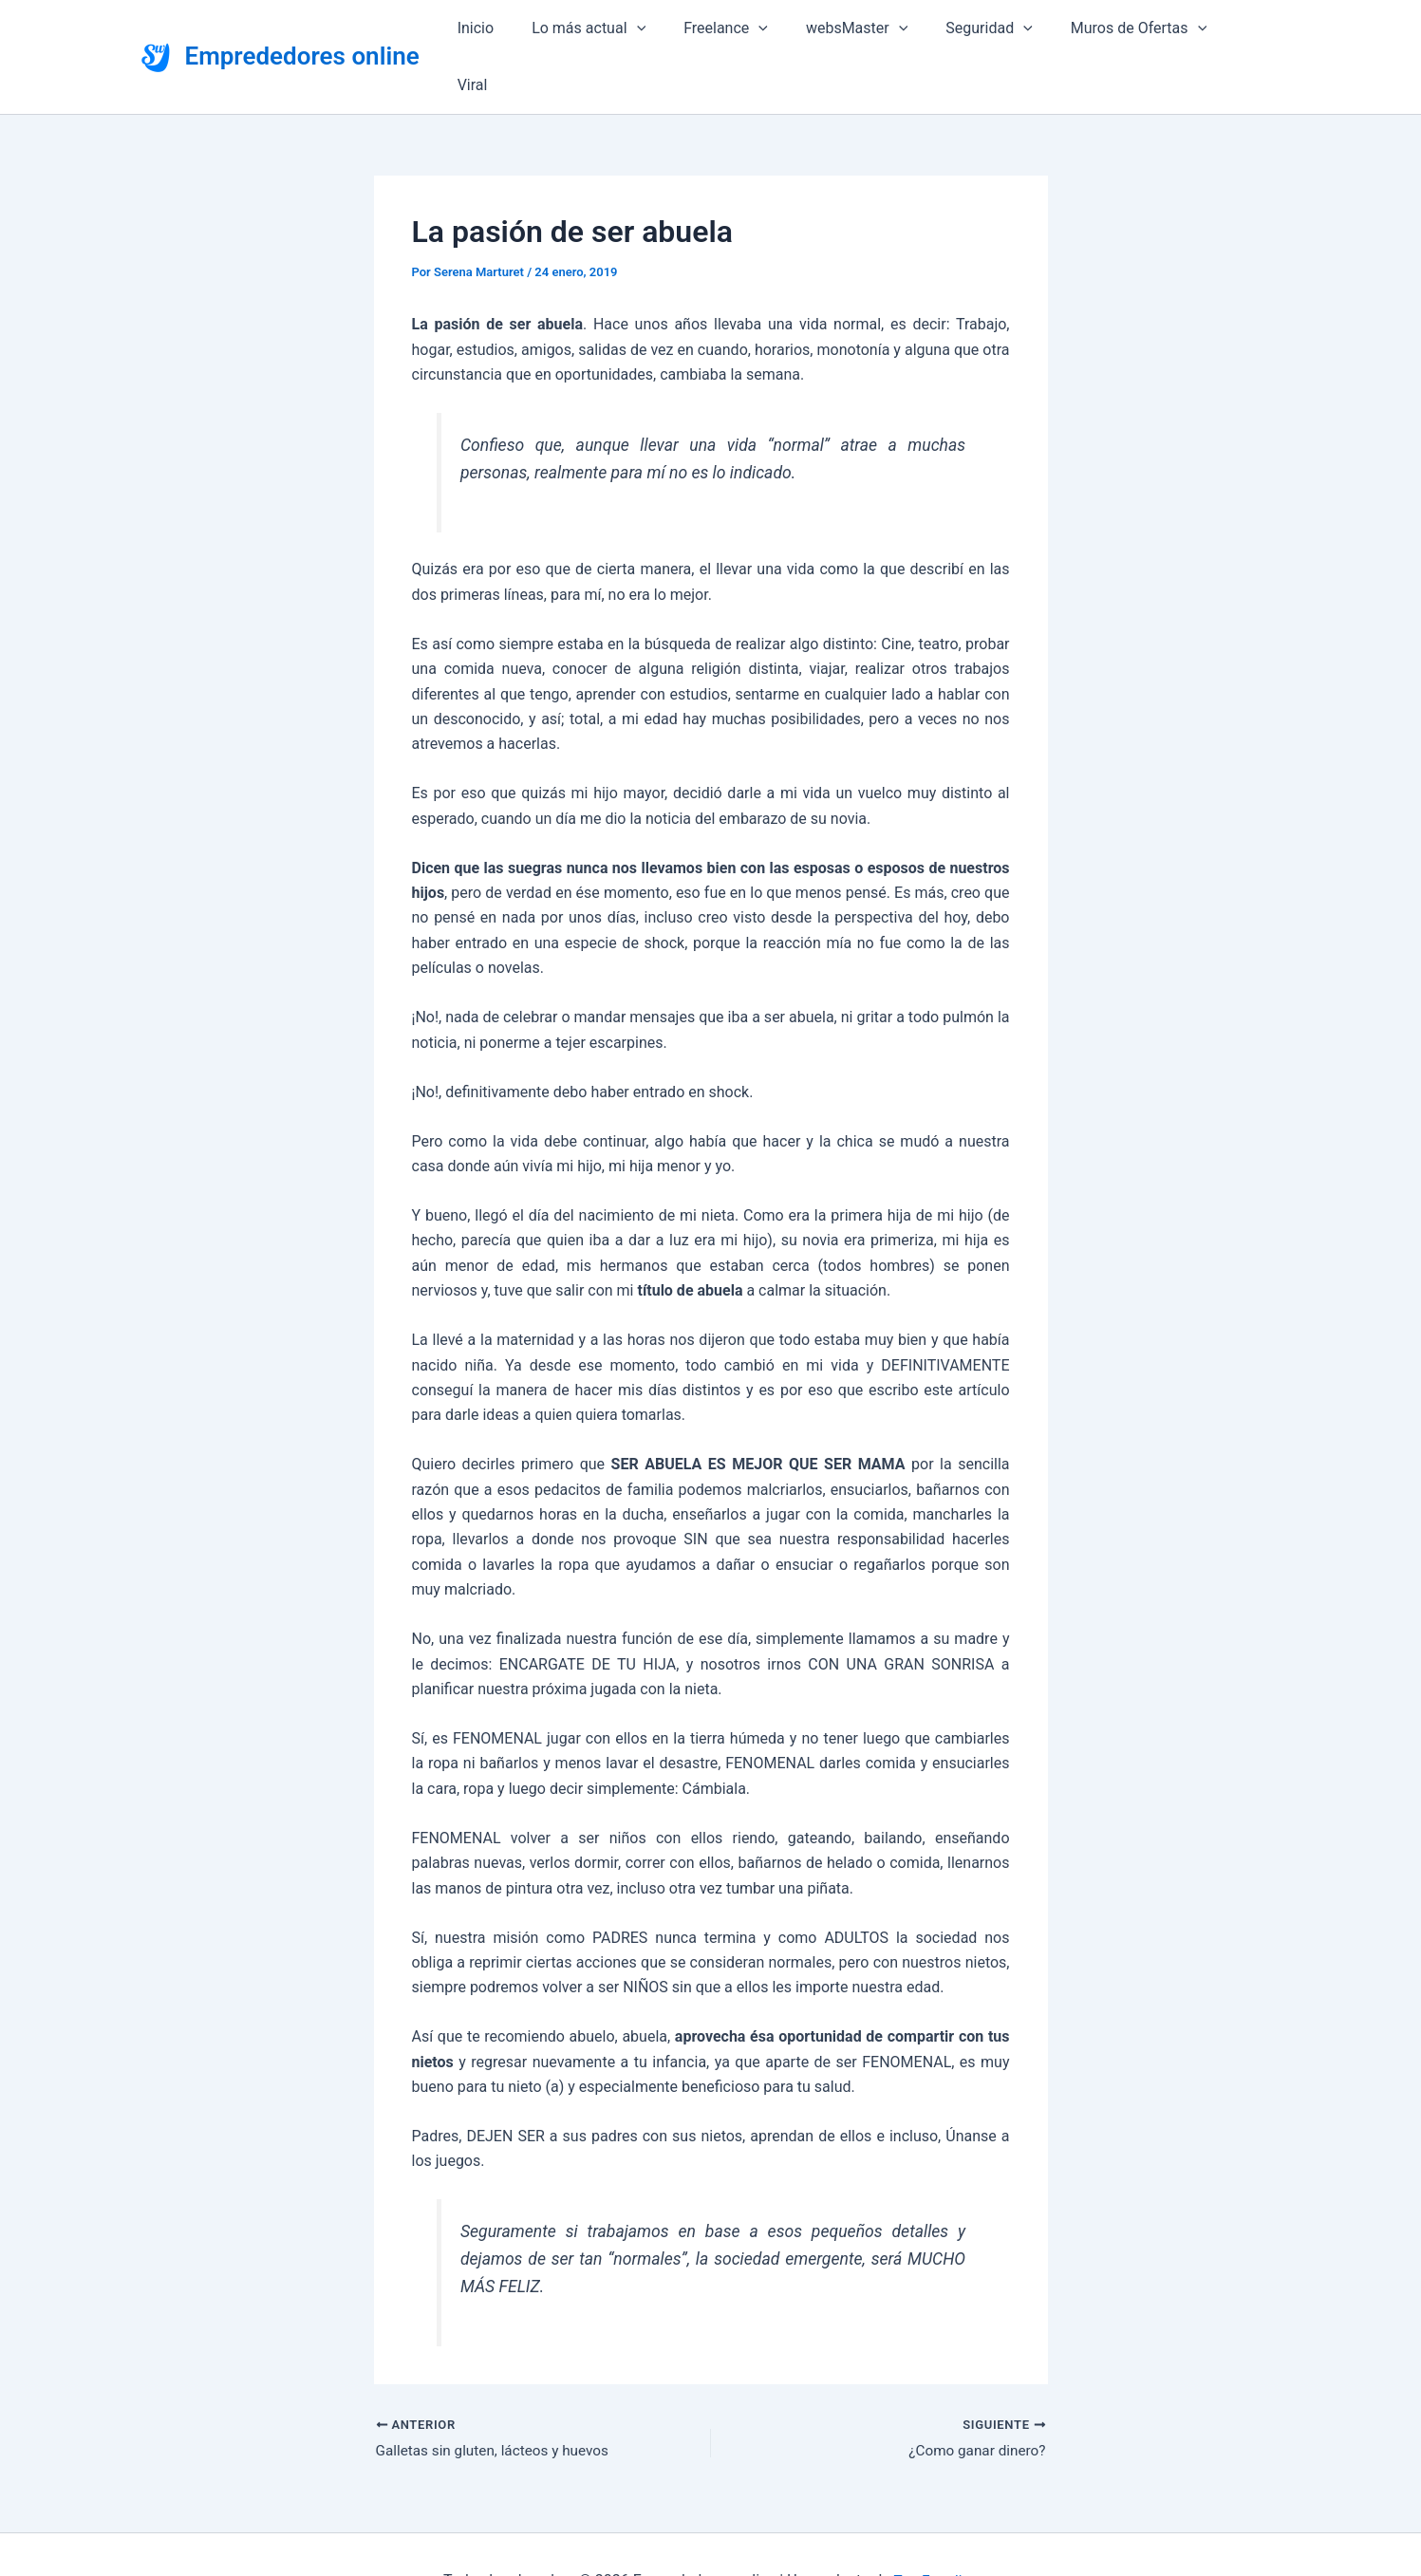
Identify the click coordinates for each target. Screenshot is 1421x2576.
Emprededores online (302, 29)
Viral (1250, 30)
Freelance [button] (746, 30)
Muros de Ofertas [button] (1136, 30)
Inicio (511, 30)
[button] (664, 30)
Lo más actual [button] (617, 30)
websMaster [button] (869, 30)
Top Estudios (935, 2528)
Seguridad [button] (994, 30)
